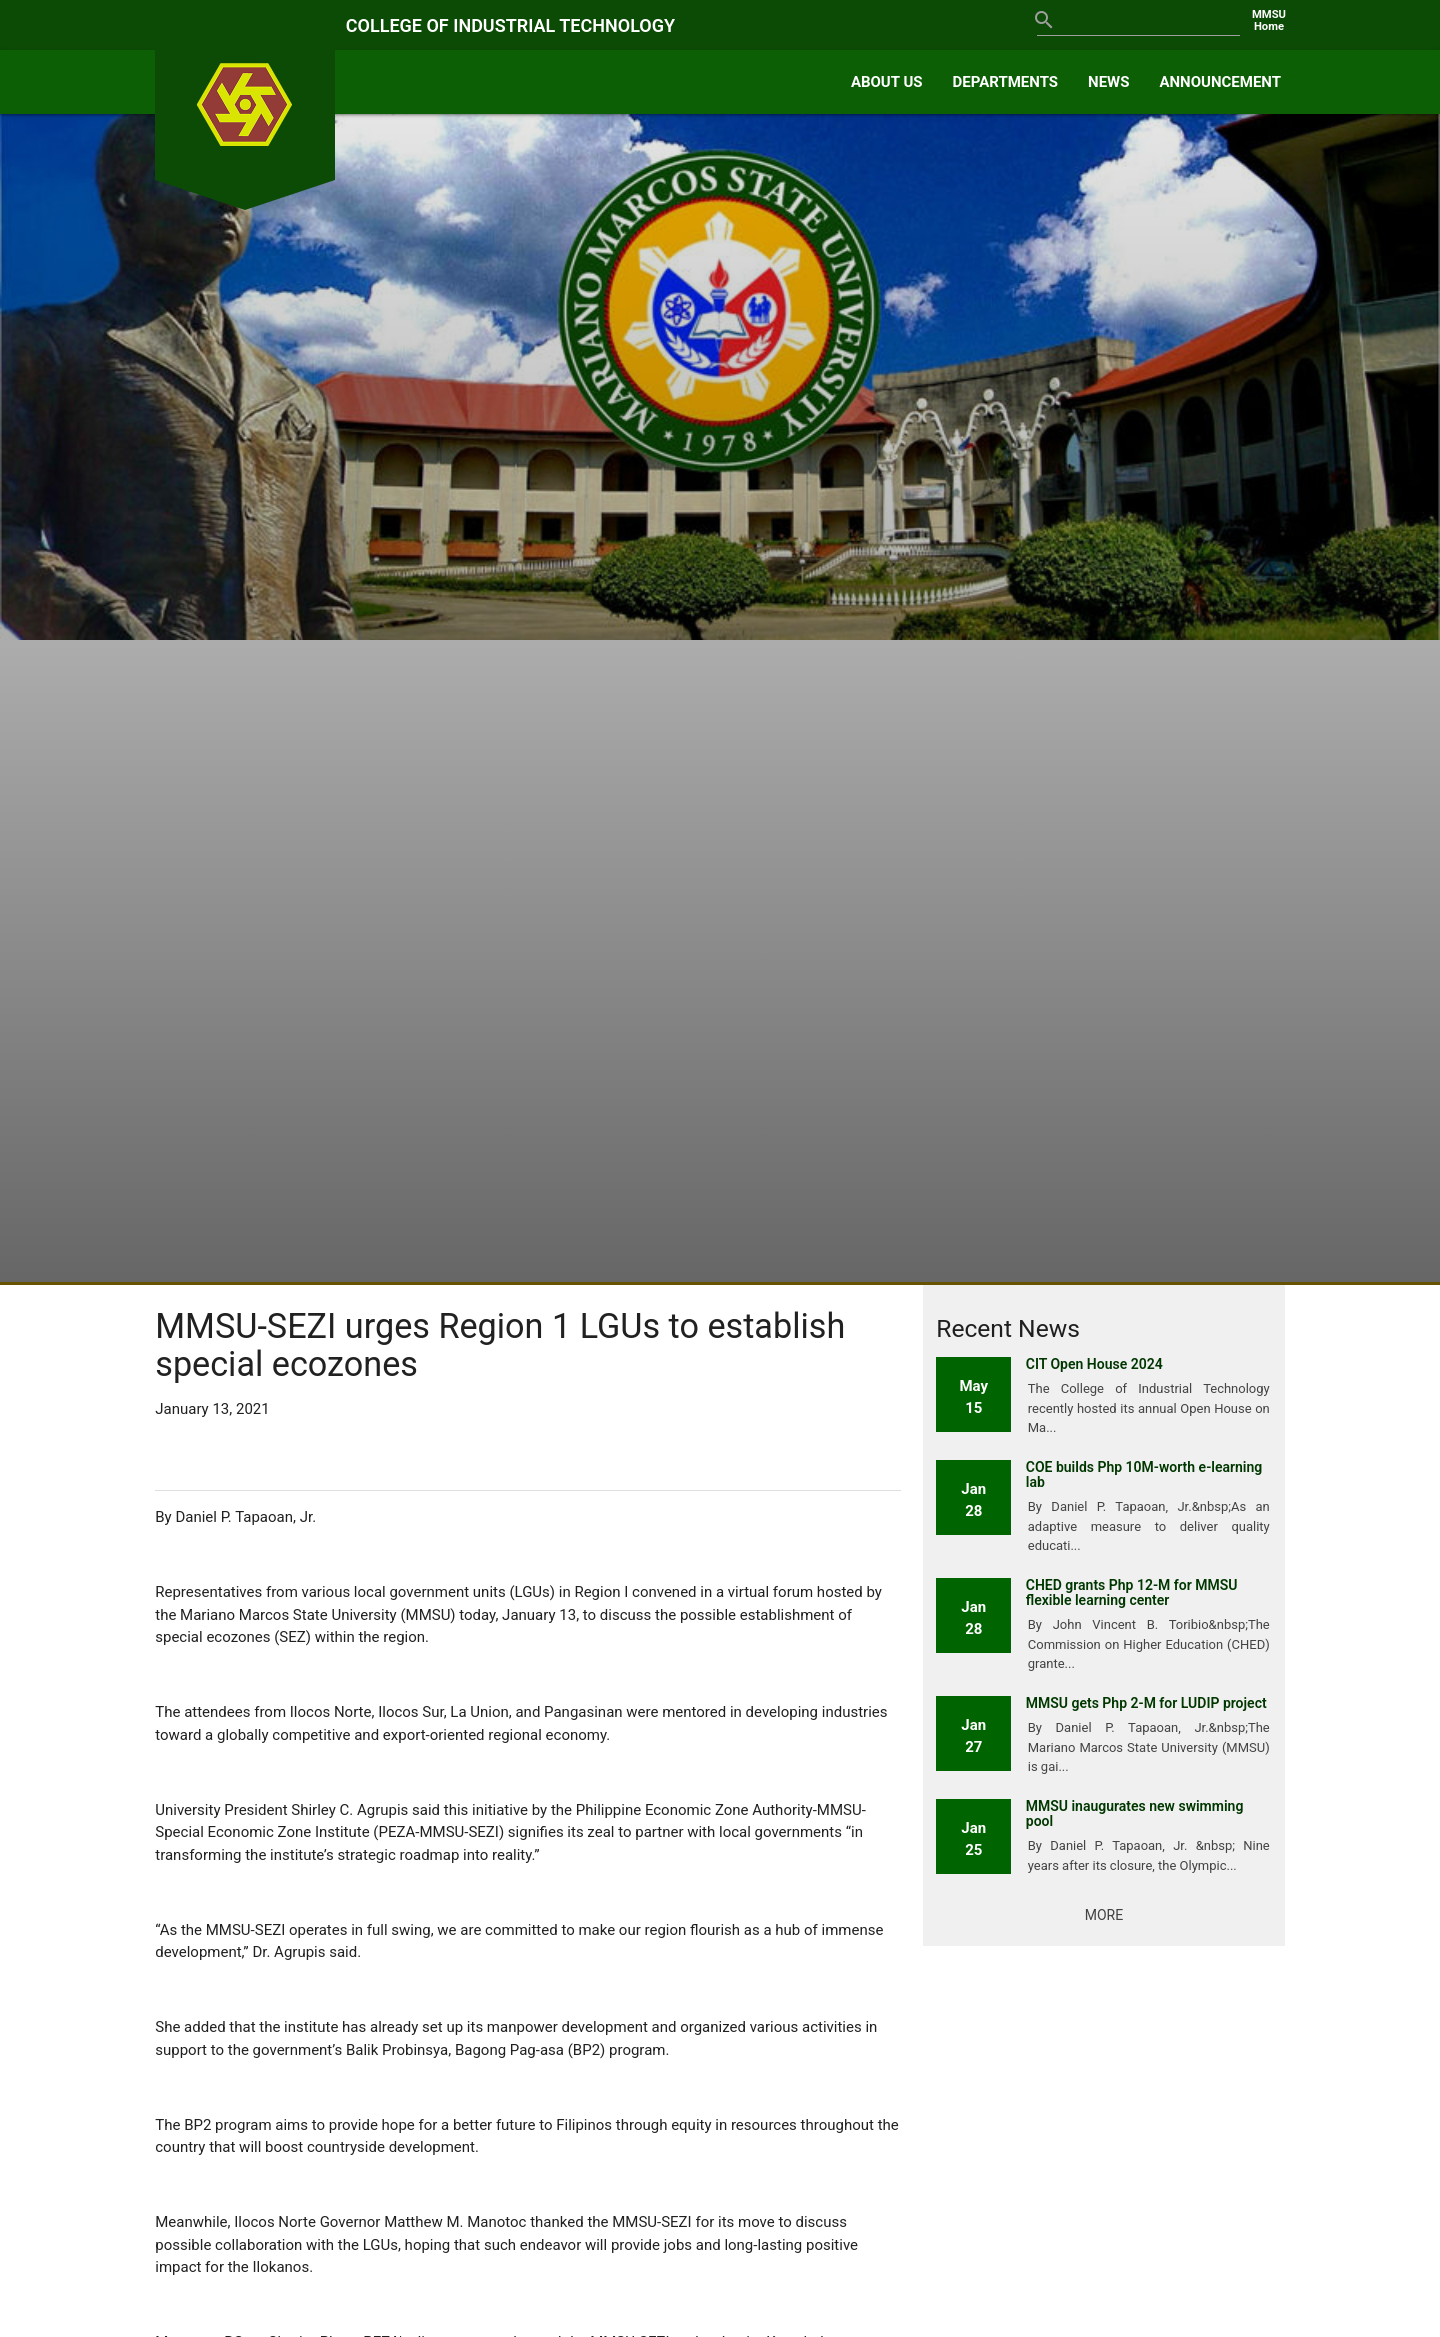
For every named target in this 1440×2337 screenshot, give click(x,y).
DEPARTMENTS (1006, 82)
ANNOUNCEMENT (1220, 82)
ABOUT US (887, 82)
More (1104, 1915)
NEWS (1108, 82)
